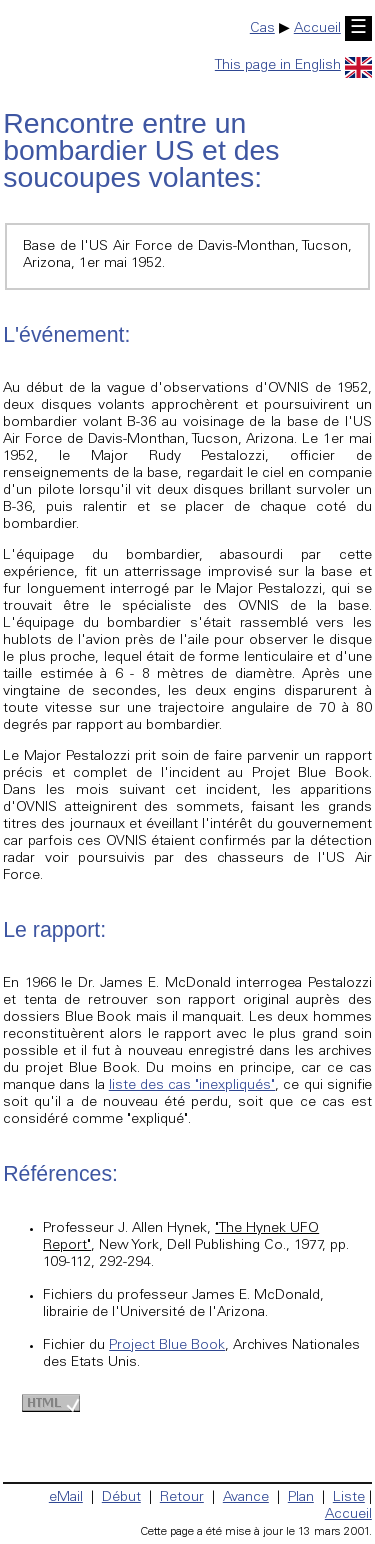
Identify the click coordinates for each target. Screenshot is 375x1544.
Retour (182, 1498)
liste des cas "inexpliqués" (192, 1086)
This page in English (293, 66)
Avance (246, 1498)
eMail (66, 1498)
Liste (349, 1498)
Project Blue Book (167, 1346)
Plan (301, 1498)
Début (121, 1498)
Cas (262, 29)
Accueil (317, 29)
